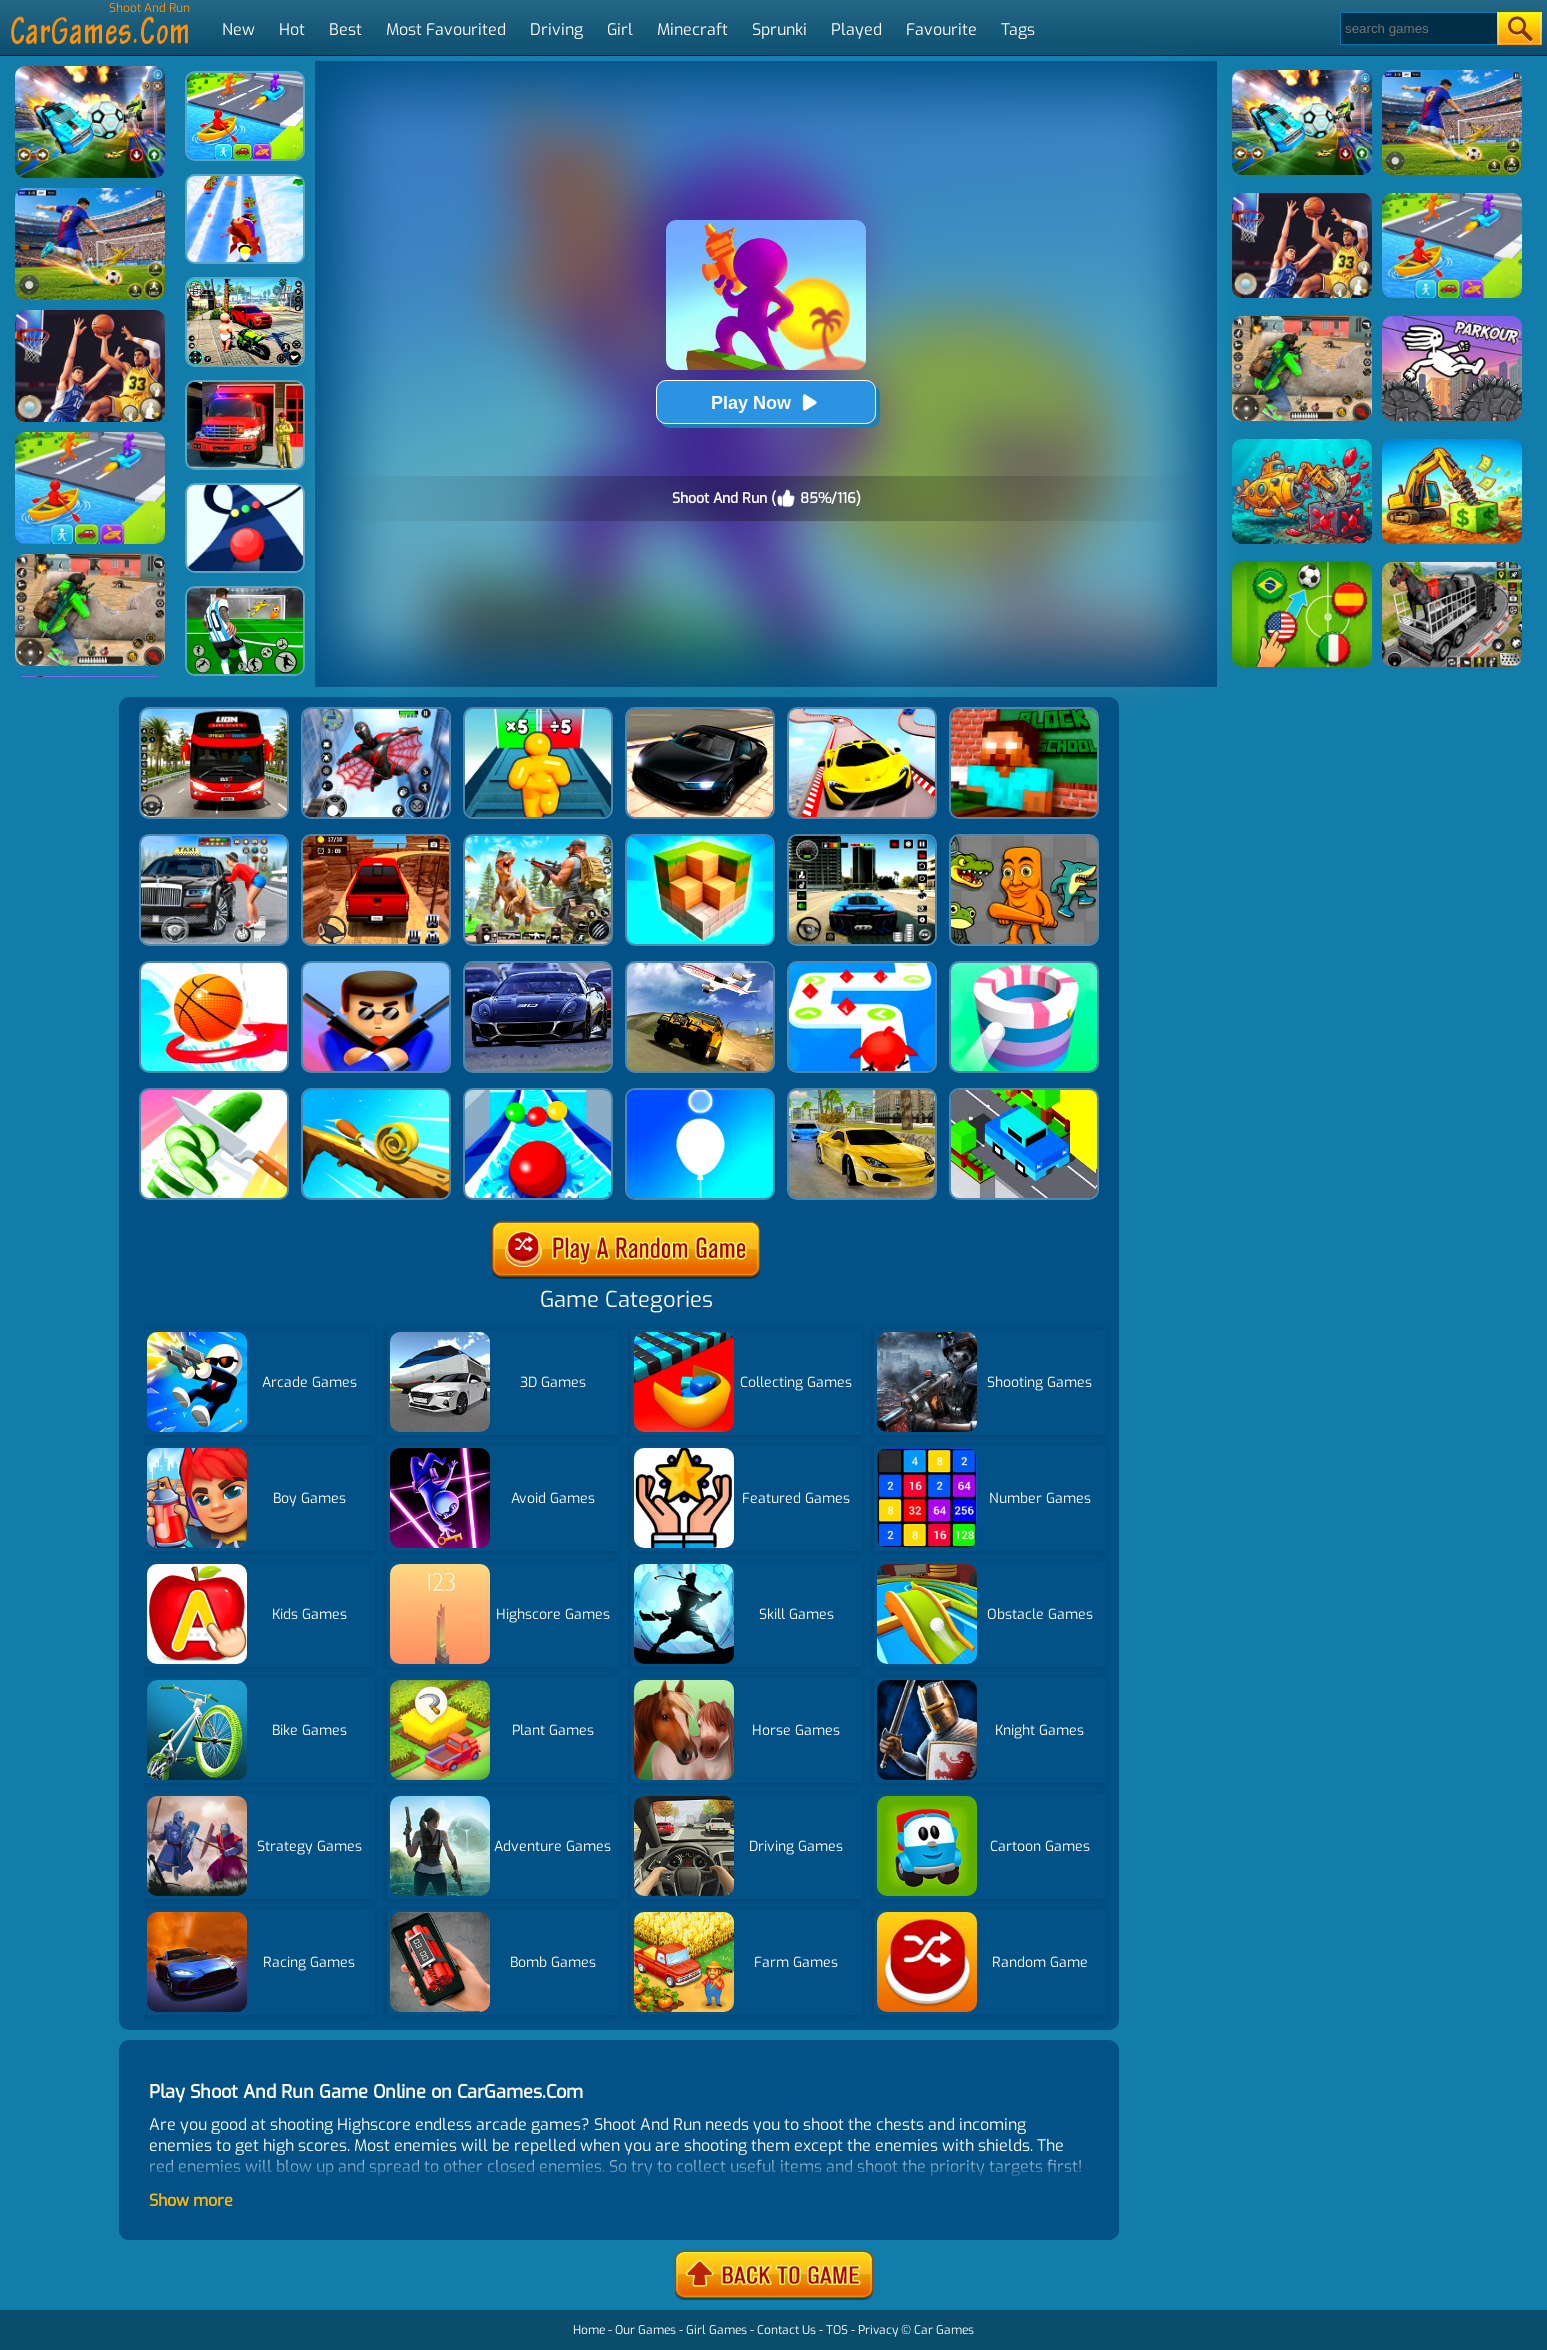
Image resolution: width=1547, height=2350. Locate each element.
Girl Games (716, 2330)
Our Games (645, 2330)
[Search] (1417, 28)
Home (589, 2330)
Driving (556, 29)
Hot (292, 29)
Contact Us (786, 2330)
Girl (620, 29)
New (238, 29)
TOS (837, 2330)
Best (345, 29)
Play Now (766, 402)
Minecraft (692, 29)
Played (856, 29)
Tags (1018, 29)
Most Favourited (446, 29)
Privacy (878, 2330)
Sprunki (779, 29)
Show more (191, 2200)
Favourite (941, 29)
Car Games (944, 2330)
